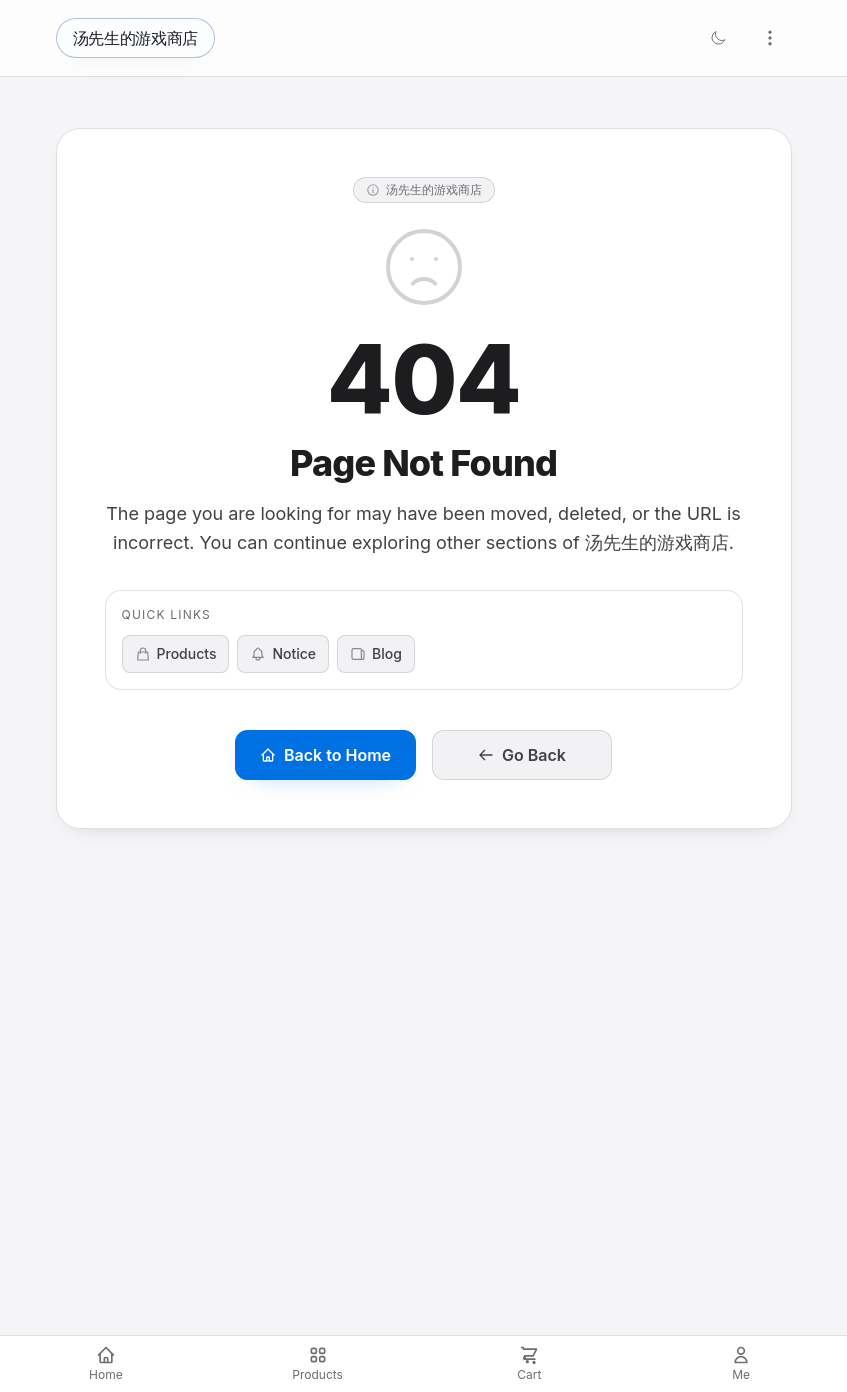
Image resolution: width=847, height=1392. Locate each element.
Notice (283, 653)
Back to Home (325, 755)
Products (176, 653)
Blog (376, 653)
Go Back (522, 755)
